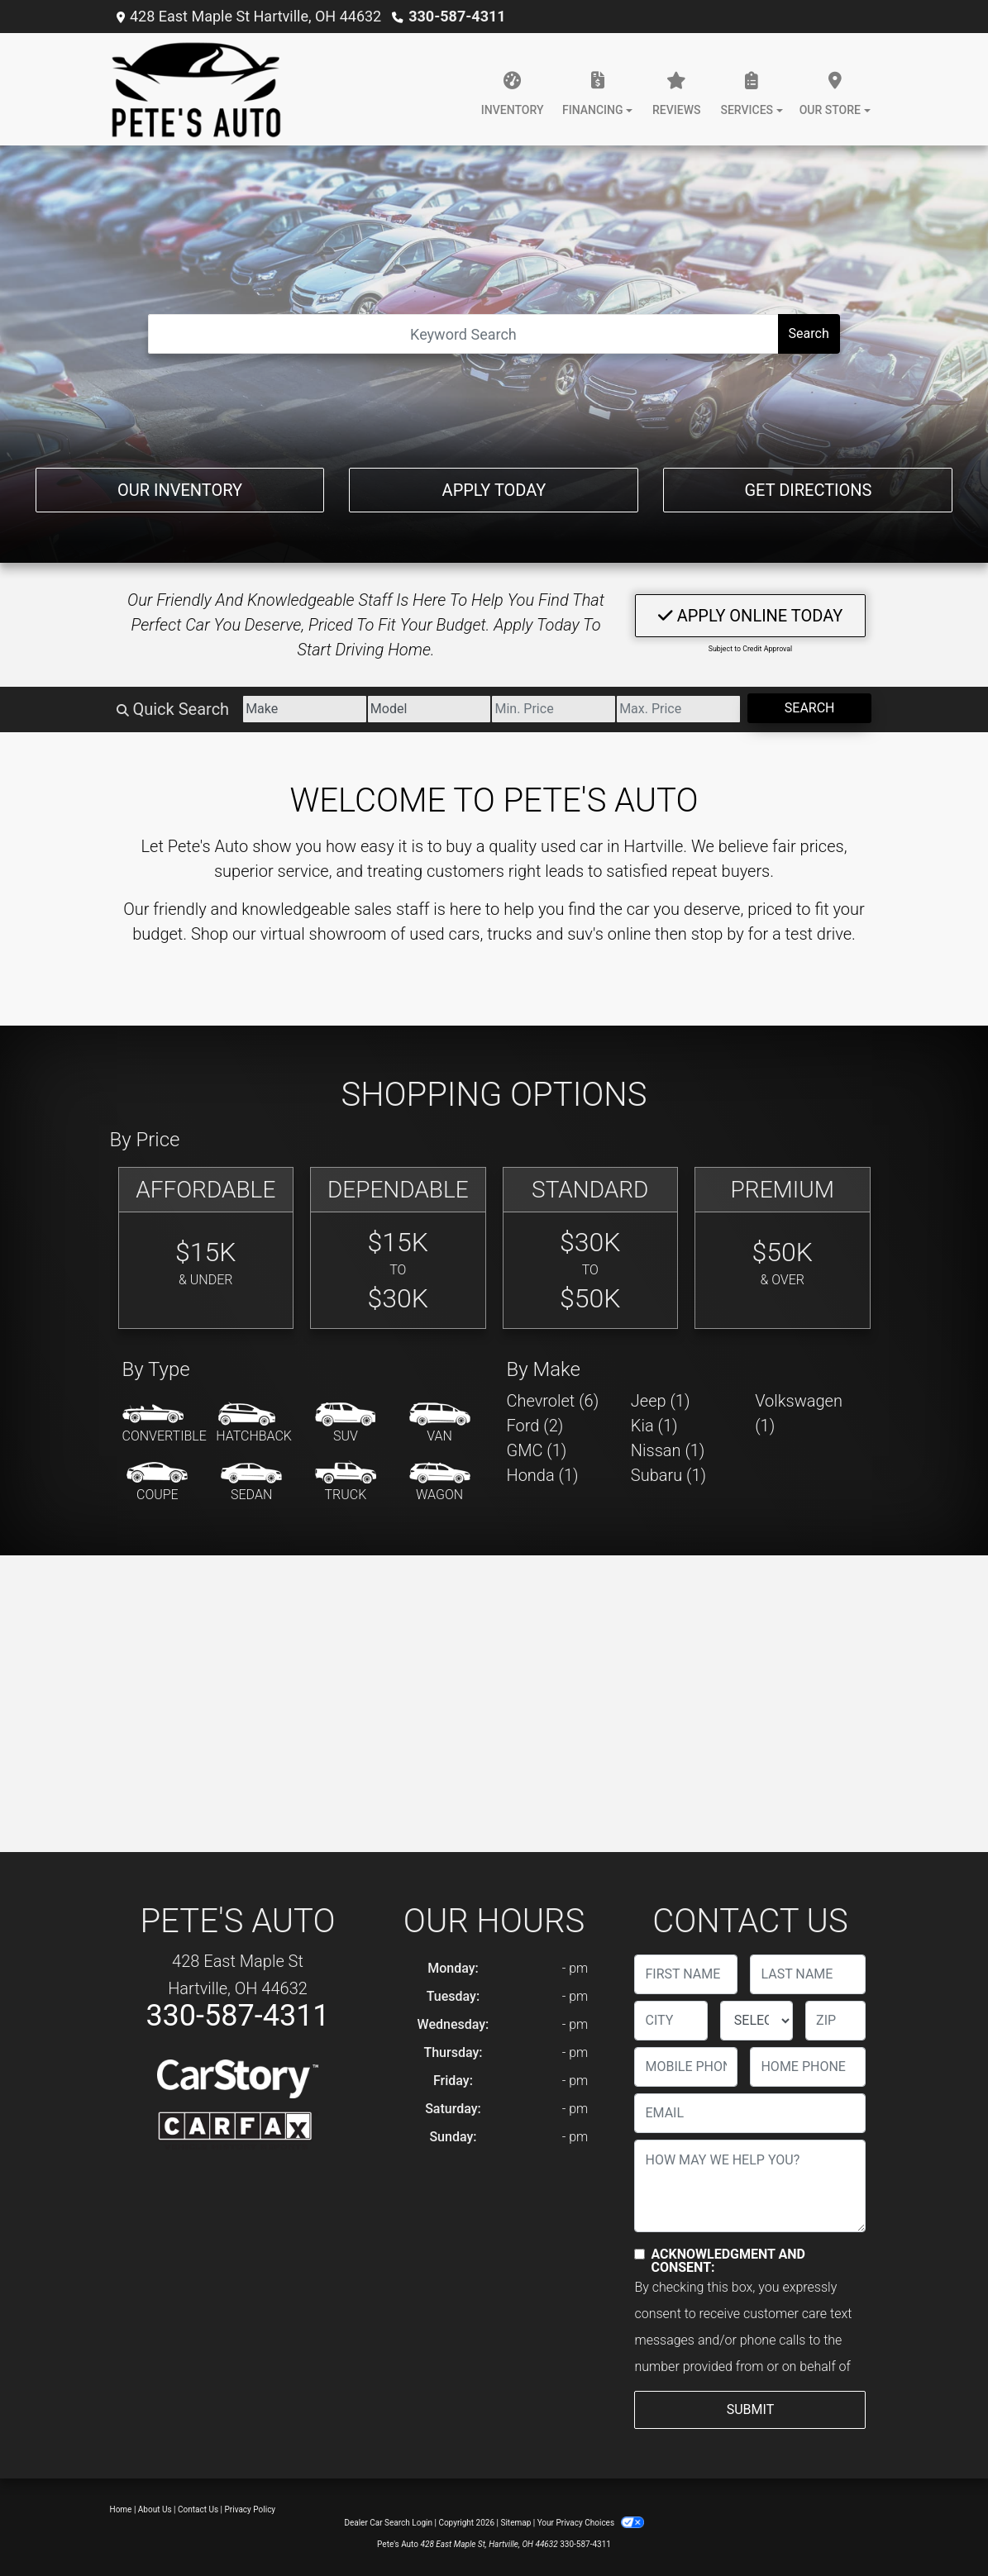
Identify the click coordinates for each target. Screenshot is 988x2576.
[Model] (429, 709)
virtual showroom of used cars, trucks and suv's (432, 934)
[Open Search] (463, 334)
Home (121, 2509)
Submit (750, 2409)
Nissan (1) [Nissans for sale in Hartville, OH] (668, 1450)
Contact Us (198, 2509)
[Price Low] (553, 709)
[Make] (304, 709)
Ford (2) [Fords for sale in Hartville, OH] (535, 1426)
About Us (155, 2509)
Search (809, 333)
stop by (717, 934)
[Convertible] (164, 1424)
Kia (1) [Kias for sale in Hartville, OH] (654, 1426)
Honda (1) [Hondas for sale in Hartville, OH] (543, 1475)
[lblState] (756, 2020)
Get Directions (807, 490)
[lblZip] (835, 2020)
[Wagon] (439, 1482)
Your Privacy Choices (590, 2522)
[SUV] (345, 1424)
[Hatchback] (254, 1424)
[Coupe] (157, 1482)
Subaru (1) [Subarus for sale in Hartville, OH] (668, 1475)
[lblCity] (670, 2020)
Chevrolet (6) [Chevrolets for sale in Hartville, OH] (553, 1401)
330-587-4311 (456, 16)
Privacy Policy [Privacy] (250, 2509)
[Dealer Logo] (196, 89)
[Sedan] (251, 1482)
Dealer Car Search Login (388, 2522)
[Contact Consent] (639, 2254)
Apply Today (494, 490)
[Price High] (678, 709)
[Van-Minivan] (439, 1424)
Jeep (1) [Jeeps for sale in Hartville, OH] (660, 1401)
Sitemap (515, 2522)
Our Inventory (179, 490)
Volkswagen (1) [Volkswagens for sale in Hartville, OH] (798, 1413)
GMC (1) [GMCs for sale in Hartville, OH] (537, 1450)
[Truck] (345, 1482)
